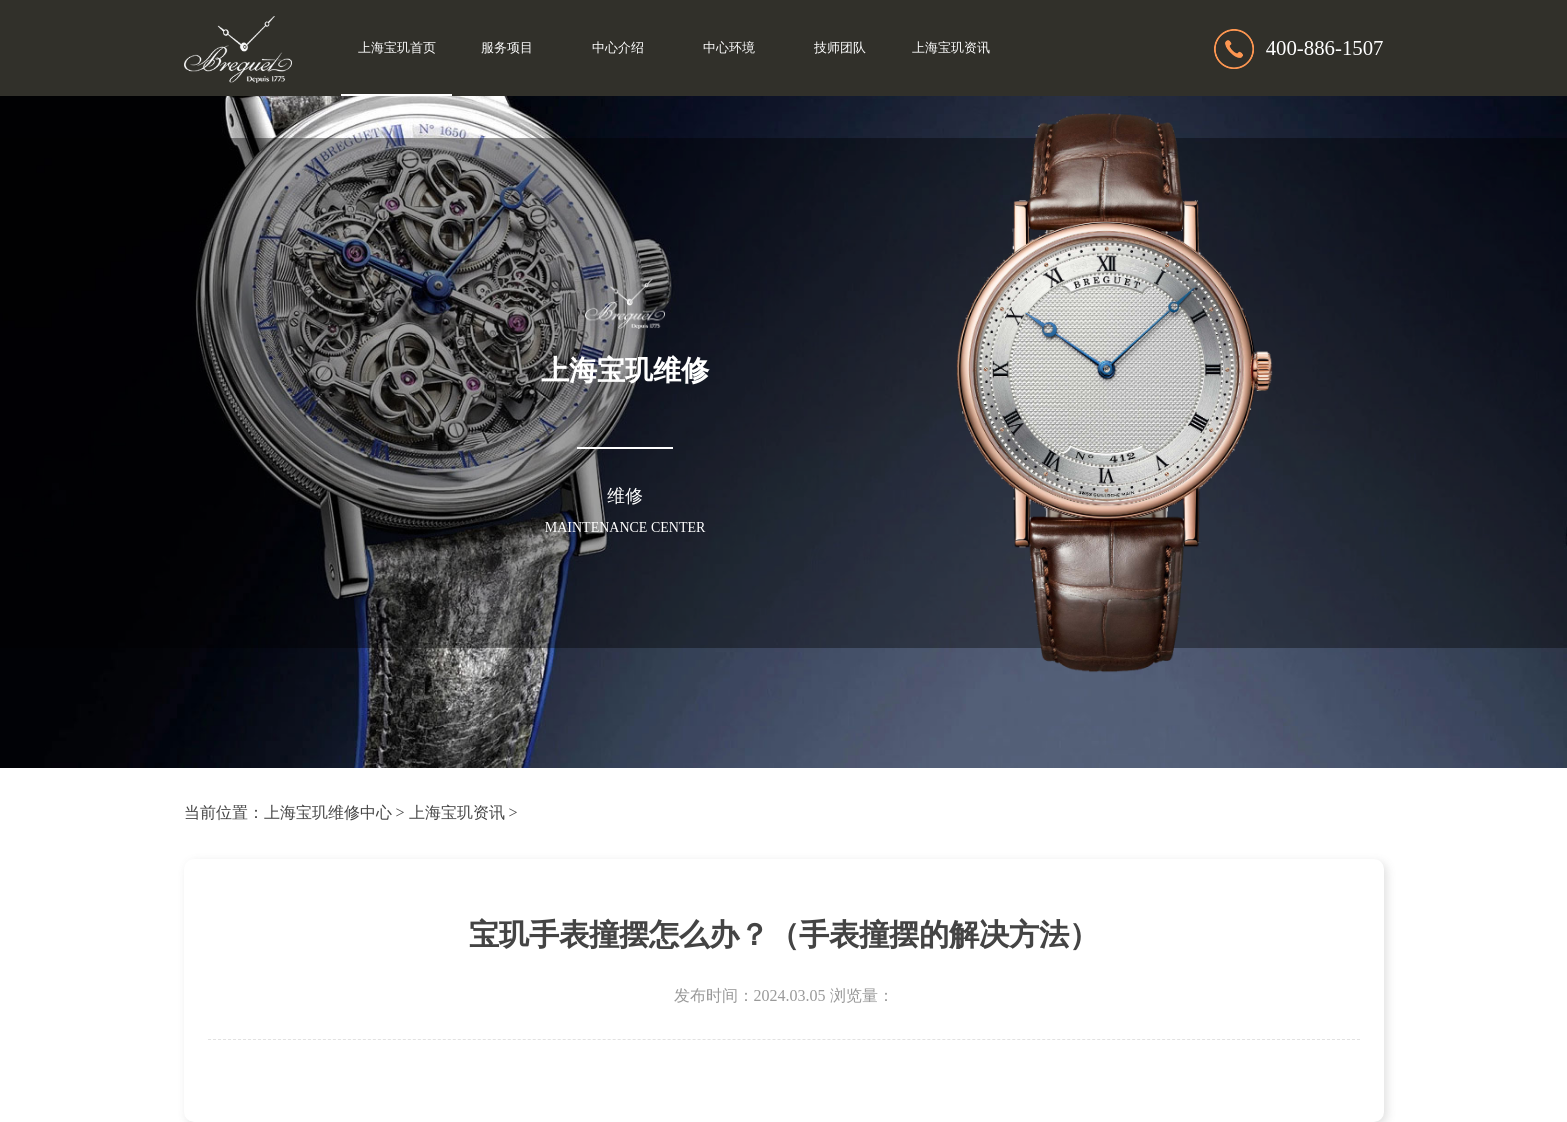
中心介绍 (618, 48)
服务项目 (507, 48)
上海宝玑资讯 (951, 48)
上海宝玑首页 (397, 48)
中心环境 (729, 48)
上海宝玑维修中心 (328, 812)
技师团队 (840, 48)
